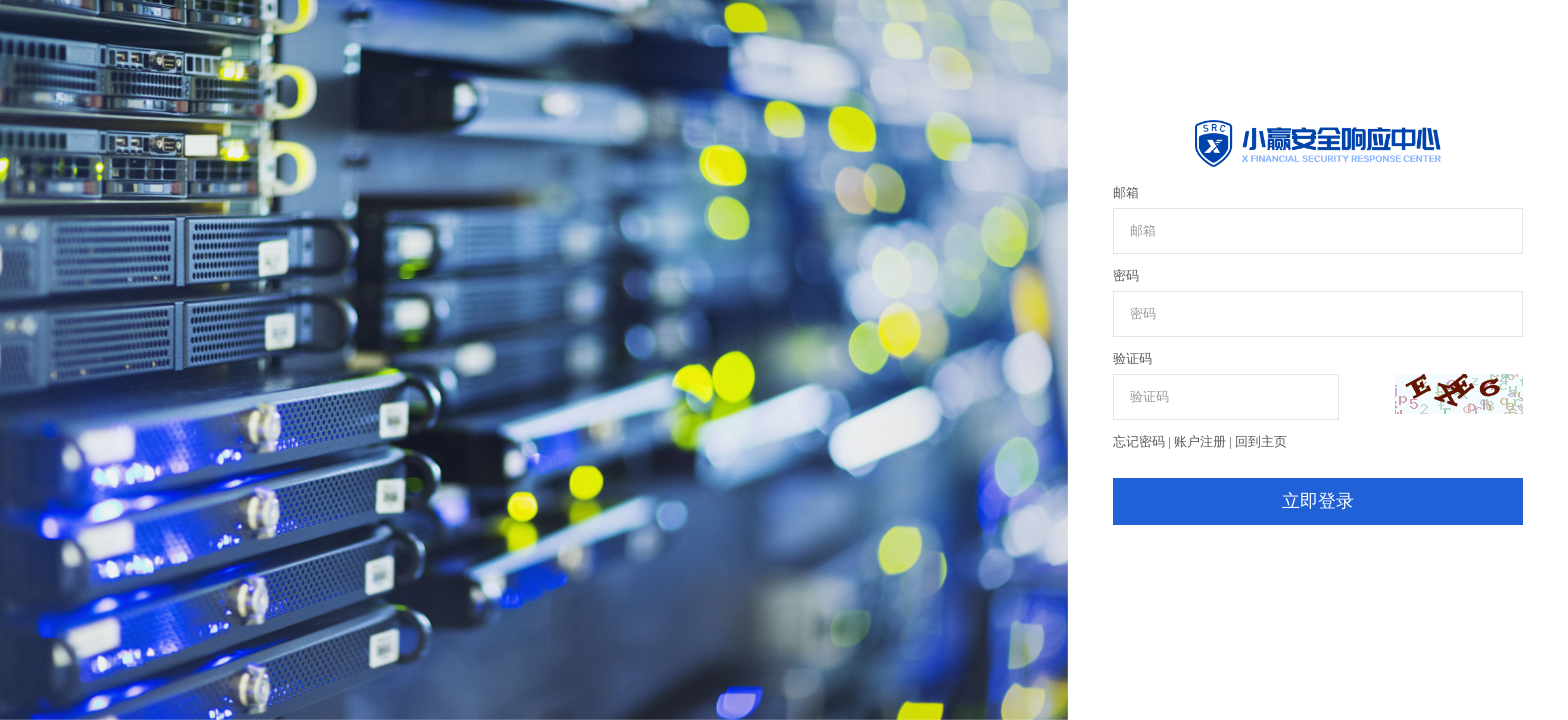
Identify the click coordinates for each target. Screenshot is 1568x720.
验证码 (1132, 358)
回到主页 (1261, 441)
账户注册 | (1204, 441)
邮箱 (1126, 192)
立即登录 (1318, 501)
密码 (1126, 275)
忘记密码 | (1143, 441)
